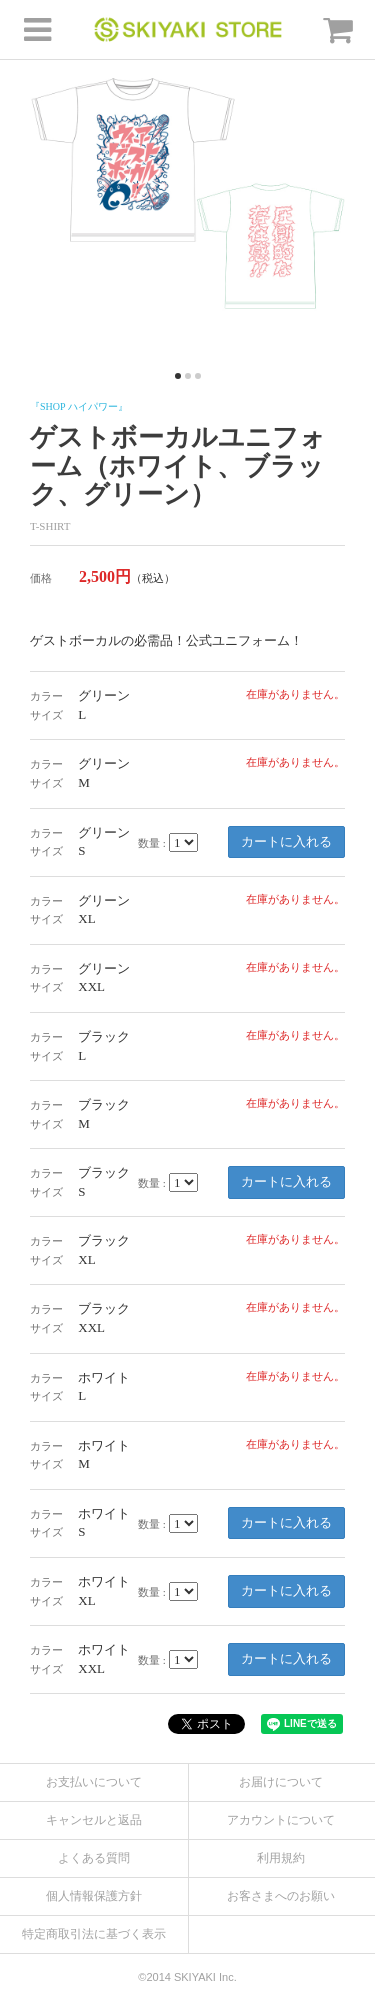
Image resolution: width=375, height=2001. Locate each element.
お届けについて (281, 1782)
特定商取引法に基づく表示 (94, 1934)
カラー (46, 696)
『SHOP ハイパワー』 (79, 406)
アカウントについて (281, 1820)
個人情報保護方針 (94, 1896)
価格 (41, 578)
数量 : (152, 843)
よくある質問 (94, 1858)
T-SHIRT (50, 526)
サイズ (46, 715)
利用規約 (281, 1858)
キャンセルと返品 (94, 1820)
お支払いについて (94, 1782)
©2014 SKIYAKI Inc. (187, 1977)
